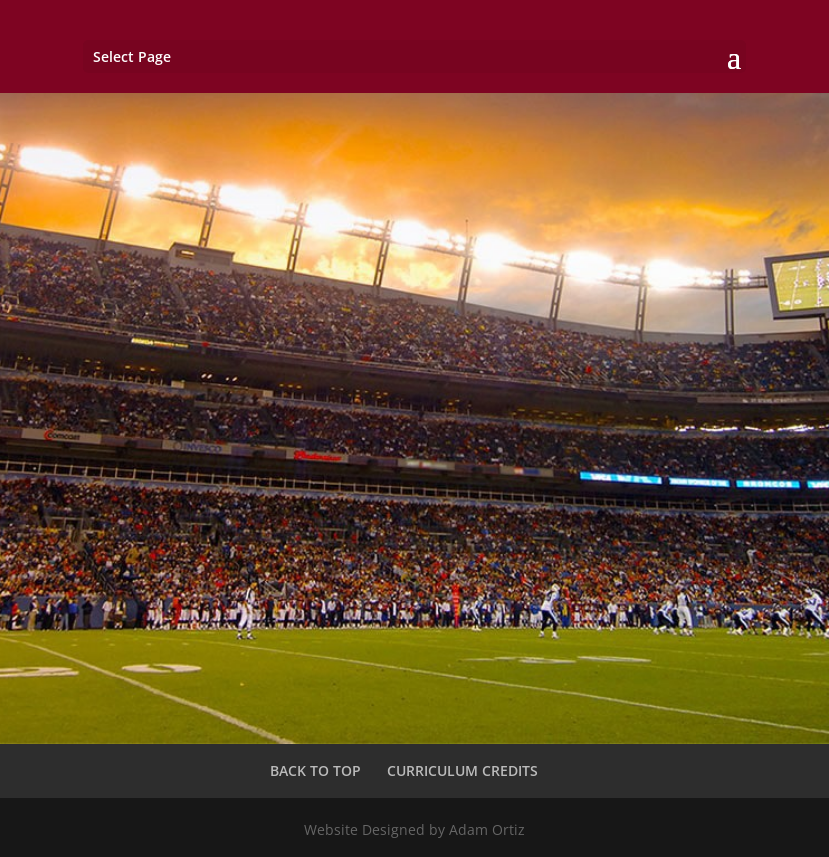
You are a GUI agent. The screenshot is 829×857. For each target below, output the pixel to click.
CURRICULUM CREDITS (462, 770)
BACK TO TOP (315, 770)
